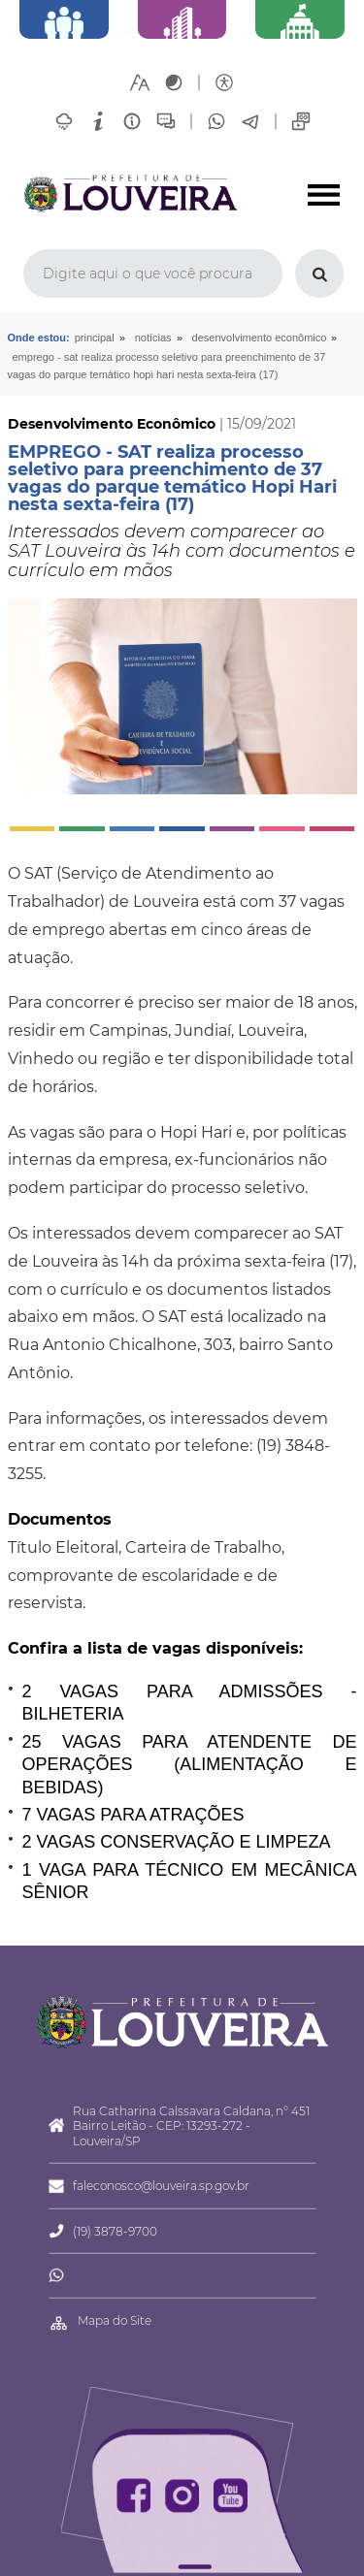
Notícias (153, 337)
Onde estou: (39, 337)
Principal (95, 337)
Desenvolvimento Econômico (259, 337)
